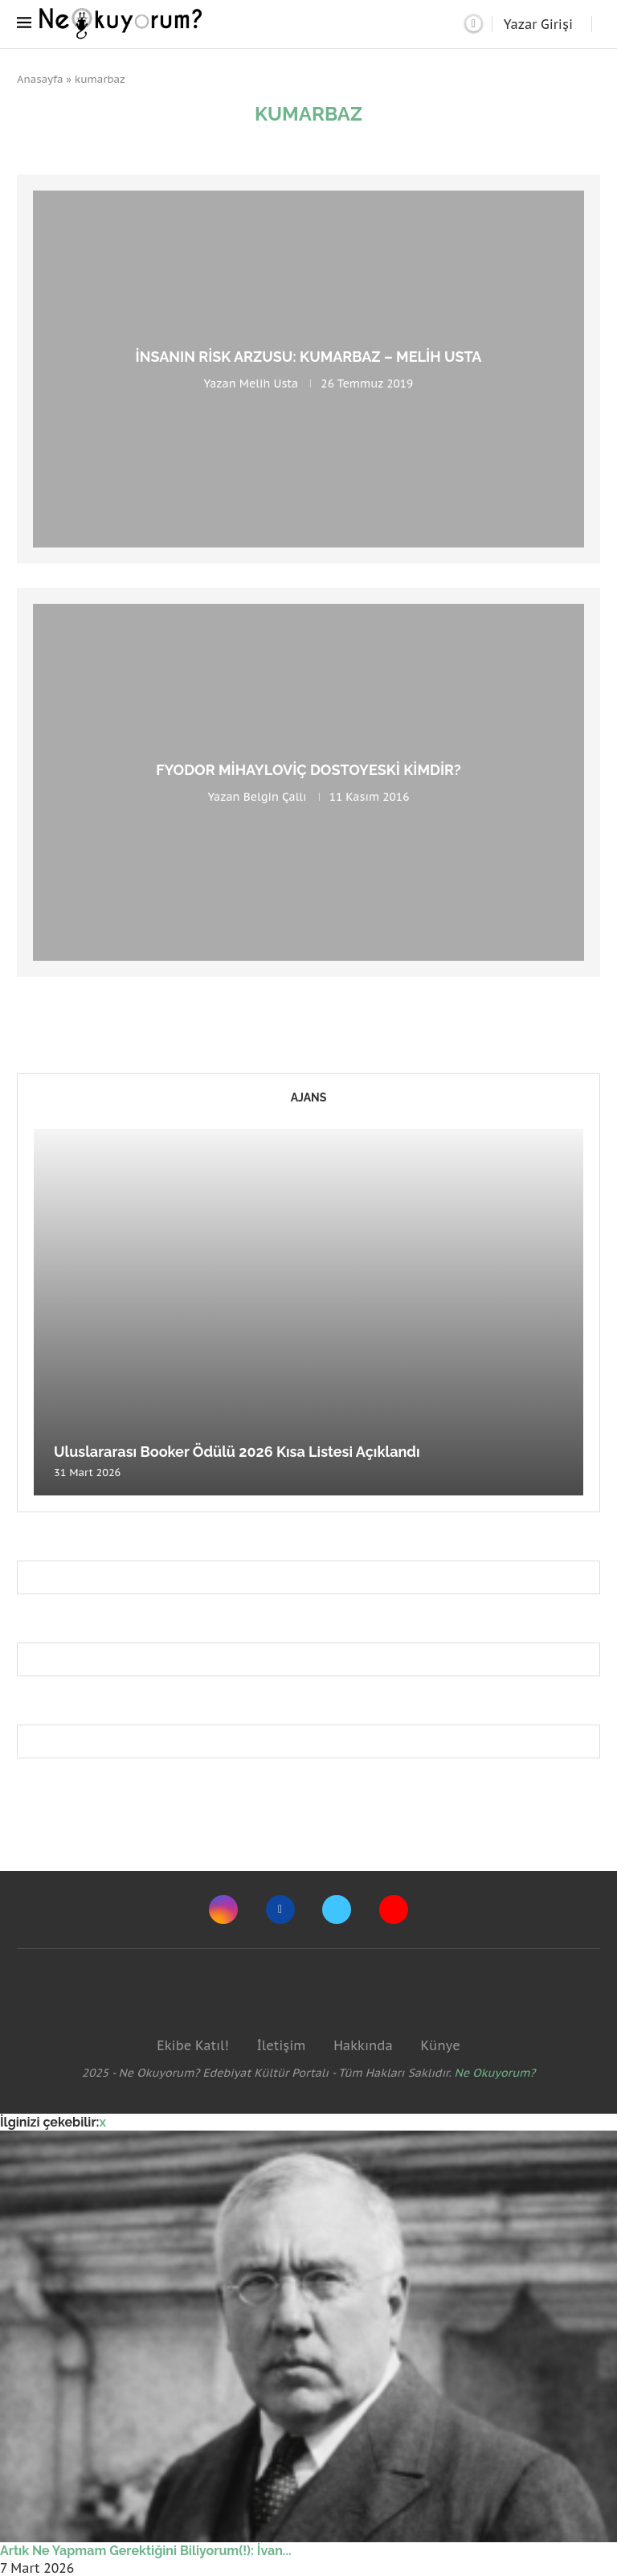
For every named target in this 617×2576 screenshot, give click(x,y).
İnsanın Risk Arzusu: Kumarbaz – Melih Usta (309, 356)
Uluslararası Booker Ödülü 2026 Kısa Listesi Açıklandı (237, 1451)
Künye (440, 2045)
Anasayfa (40, 79)
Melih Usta (268, 383)
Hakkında (363, 2045)
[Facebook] (280, 1909)
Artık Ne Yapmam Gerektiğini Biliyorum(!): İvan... (146, 2550)
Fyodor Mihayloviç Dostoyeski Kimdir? (308, 769)
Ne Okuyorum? (495, 2072)
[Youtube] (393, 1909)
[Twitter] (336, 1909)
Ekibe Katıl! (192, 2045)
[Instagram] (223, 1909)
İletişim (280, 2045)
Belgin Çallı (275, 797)
